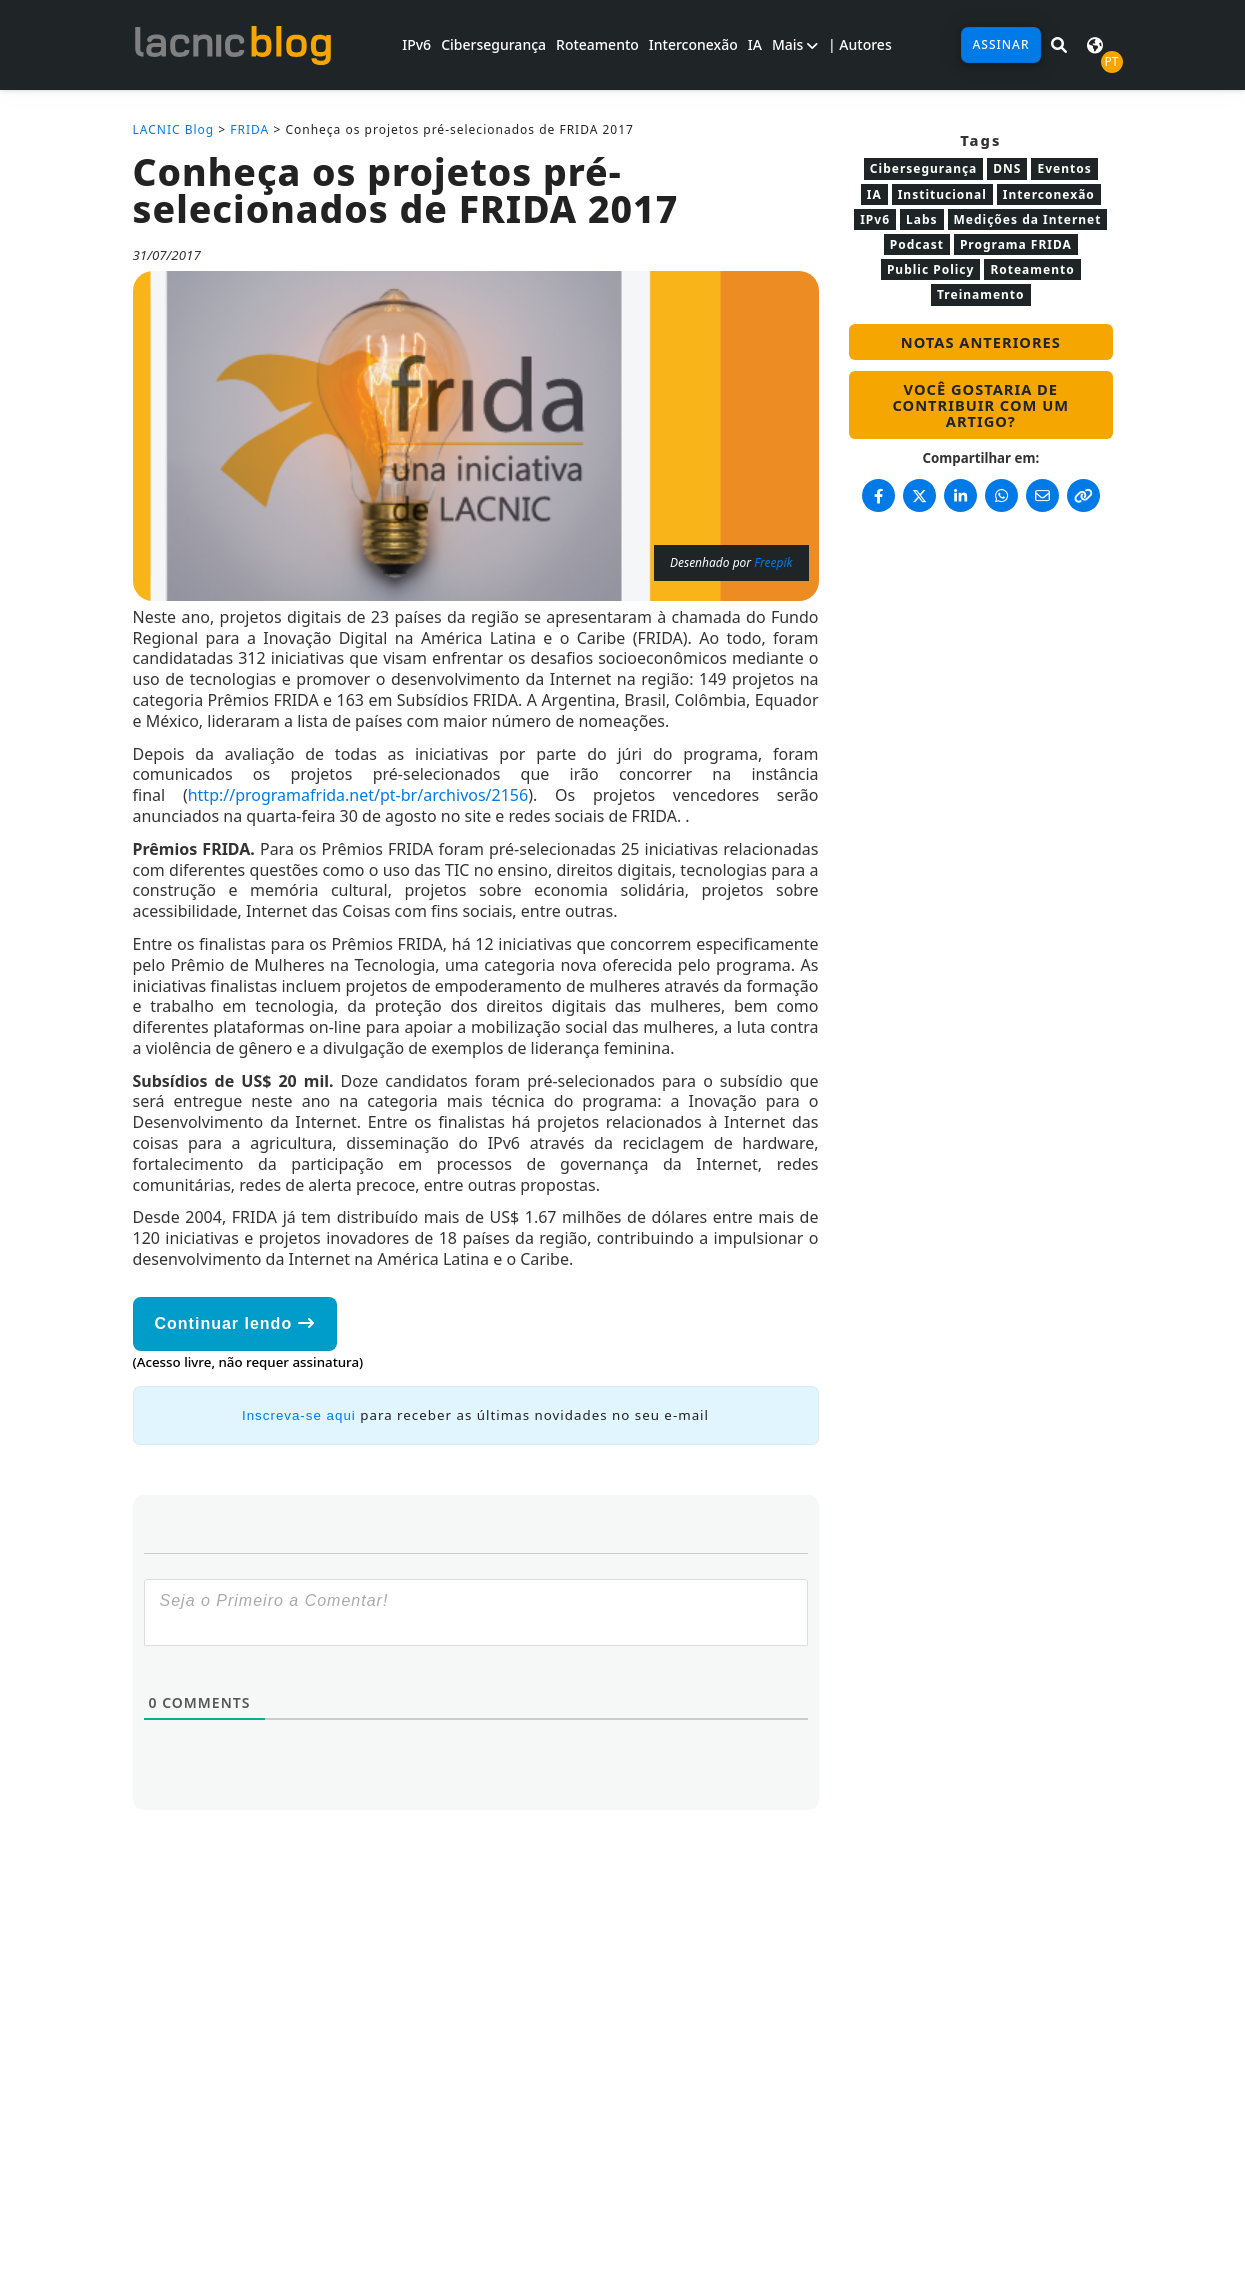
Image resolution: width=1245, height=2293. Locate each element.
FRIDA (249, 129)
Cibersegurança (493, 44)
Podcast (917, 244)
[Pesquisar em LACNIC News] (1059, 45)
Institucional (942, 194)
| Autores (860, 44)
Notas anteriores (981, 342)
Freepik (773, 562)
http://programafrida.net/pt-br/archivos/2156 (358, 795)
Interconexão (693, 44)
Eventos (1064, 168)
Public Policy (930, 269)
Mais (795, 44)
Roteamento (597, 44)
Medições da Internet (1028, 219)
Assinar (1000, 44)
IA (755, 44)
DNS (1007, 168)
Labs (922, 219)
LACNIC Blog (174, 129)
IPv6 (416, 44)
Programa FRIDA (1016, 244)
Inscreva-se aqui (299, 1415)
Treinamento (981, 294)
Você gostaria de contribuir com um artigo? (981, 405)
